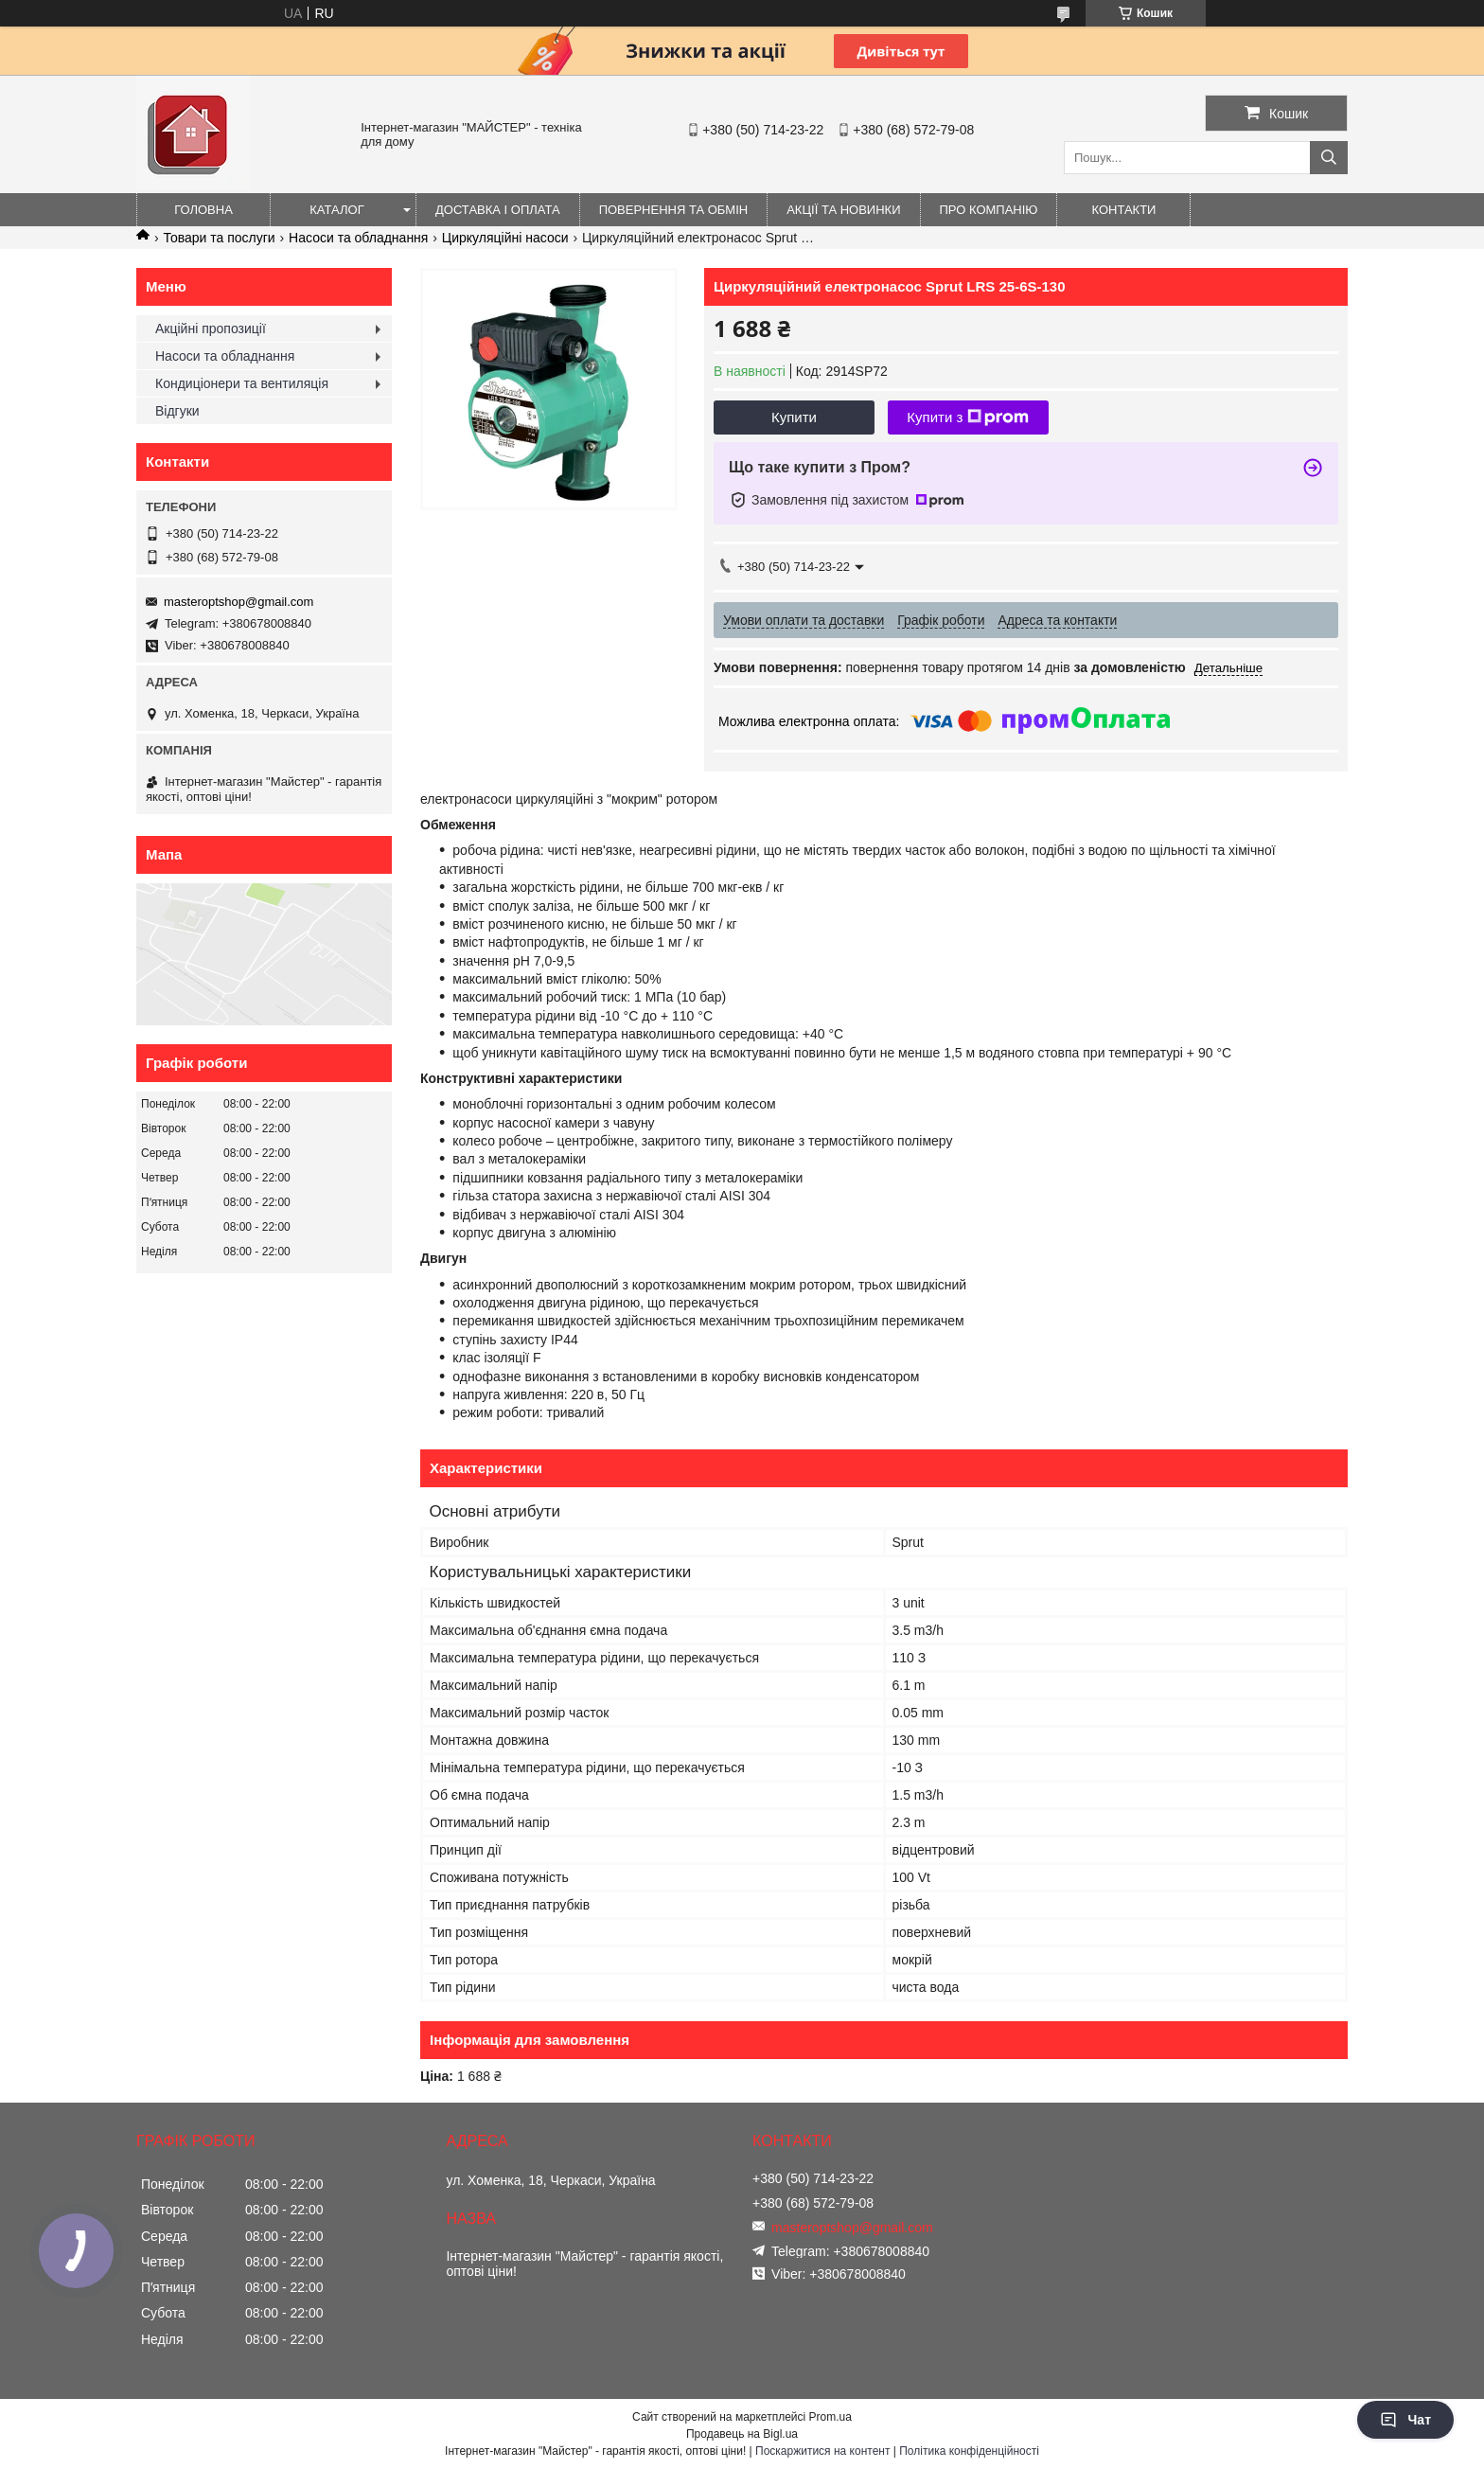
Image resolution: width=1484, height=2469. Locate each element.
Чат (1405, 2419)
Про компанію (989, 210)
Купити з (968, 417)
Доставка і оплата (497, 210)
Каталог (336, 210)
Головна (203, 210)
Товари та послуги (218, 237)
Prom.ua (830, 2417)
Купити (794, 417)
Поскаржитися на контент (822, 2451)
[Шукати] (1329, 157)
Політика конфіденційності (969, 2451)
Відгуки (177, 410)
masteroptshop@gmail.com (238, 602)
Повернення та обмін (674, 210)
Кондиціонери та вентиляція (241, 383)
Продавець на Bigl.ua (742, 2434)
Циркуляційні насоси (505, 237)
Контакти (1124, 210)
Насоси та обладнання (358, 237)
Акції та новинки (843, 210)
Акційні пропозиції (210, 328)
